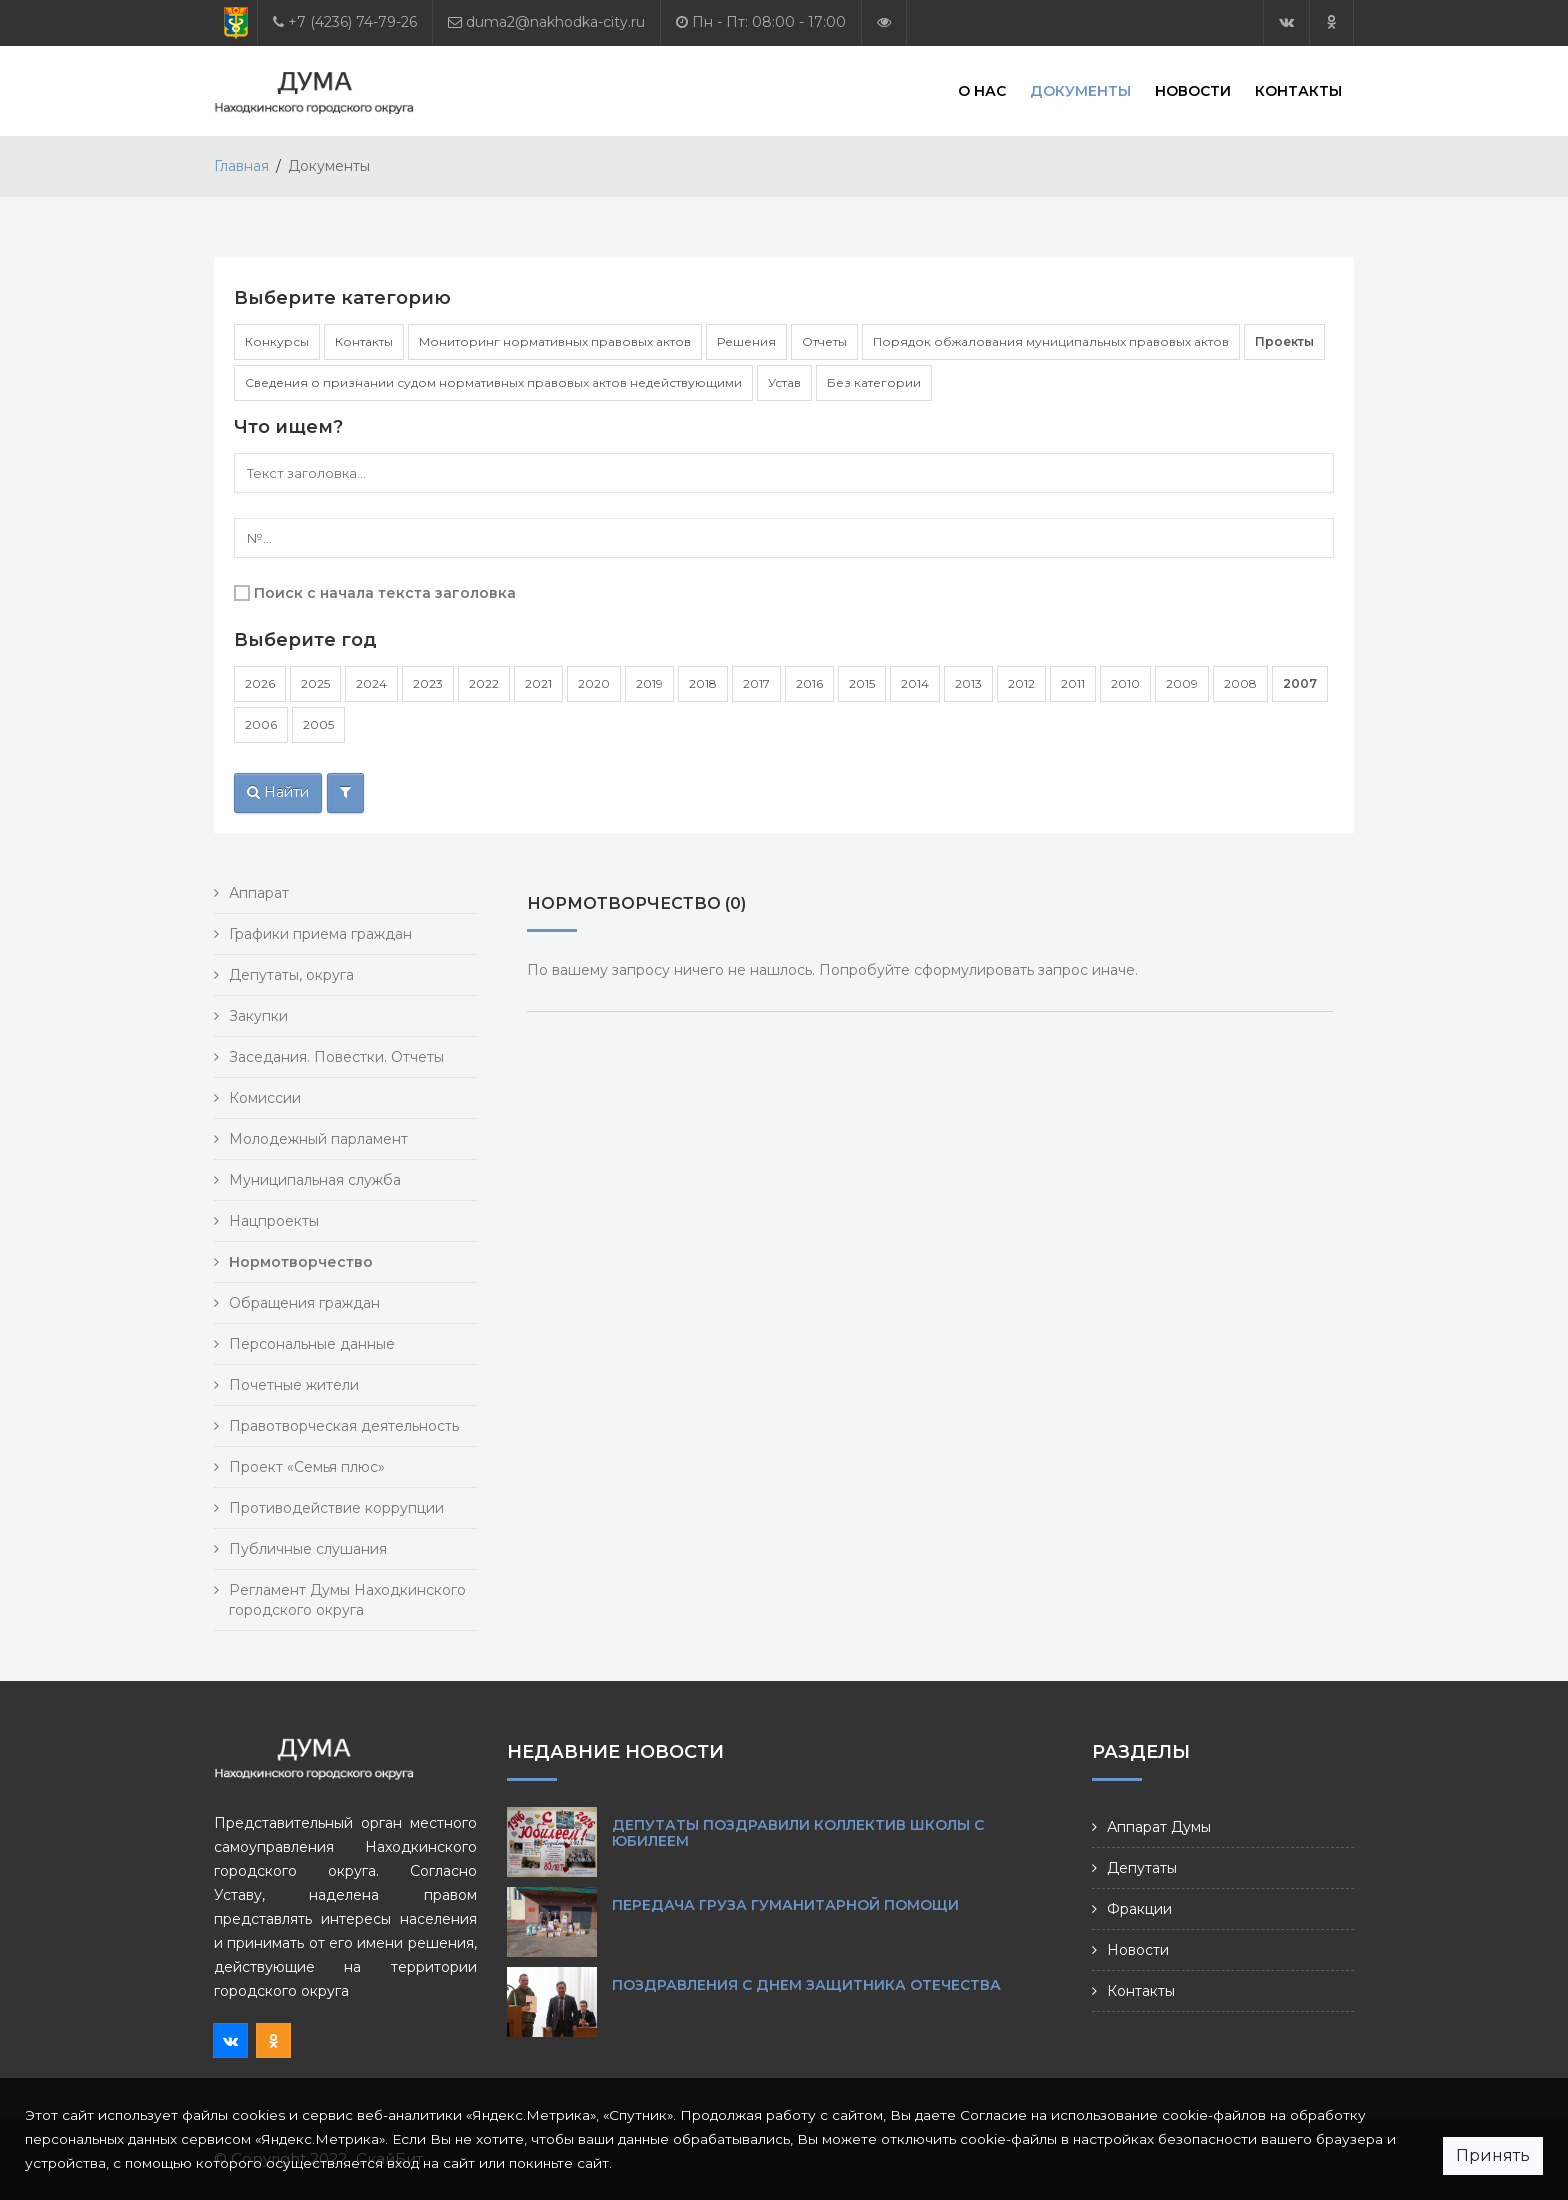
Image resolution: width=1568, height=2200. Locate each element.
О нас (982, 90)
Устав (784, 382)
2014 (915, 683)
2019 (649, 683)
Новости (1193, 90)
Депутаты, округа (291, 975)
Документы (1080, 90)
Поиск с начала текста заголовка (385, 593)
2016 (809, 683)
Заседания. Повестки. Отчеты (336, 1057)
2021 (538, 683)
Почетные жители (294, 1385)
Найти (278, 792)
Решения (746, 341)
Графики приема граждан (320, 934)
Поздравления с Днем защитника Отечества (806, 1985)
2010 (1125, 683)
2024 (371, 683)
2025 (315, 683)
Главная (241, 166)
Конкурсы (277, 341)
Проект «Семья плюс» (307, 1467)
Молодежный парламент (318, 1139)
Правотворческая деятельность (344, 1426)
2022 (484, 683)
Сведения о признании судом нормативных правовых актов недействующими (493, 382)
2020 (594, 683)
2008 (1240, 683)
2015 (862, 683)
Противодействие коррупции (336, 1508)
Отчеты (824, 341)
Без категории (874, 382)
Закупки (258, 1016)
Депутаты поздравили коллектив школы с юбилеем (798, 1833)
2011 (1073, 683)
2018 (703, 683)
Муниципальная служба (315, 1180)
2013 (968, 683)
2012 (1021, 683)
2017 (756, 683)
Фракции (1139, 1909)
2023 (428, 683)
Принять (1493, 2155)
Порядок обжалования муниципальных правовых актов (1051, 341)
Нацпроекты (274, 1221)
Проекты (1284, 341)
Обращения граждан (304, 1303)
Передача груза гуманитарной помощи (785, 1905)
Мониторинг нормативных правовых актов (555, 341)
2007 (1300, 683)
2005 (318, 724)
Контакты (1298, 90)
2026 (260, 683)
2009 (1182, 683)
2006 (261, 724)
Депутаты (1142, 1868)
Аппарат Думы (1159, 1827)
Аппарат (259, 893)
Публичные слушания (308, 1549)
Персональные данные (312, 1344)
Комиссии (265, 1098)
